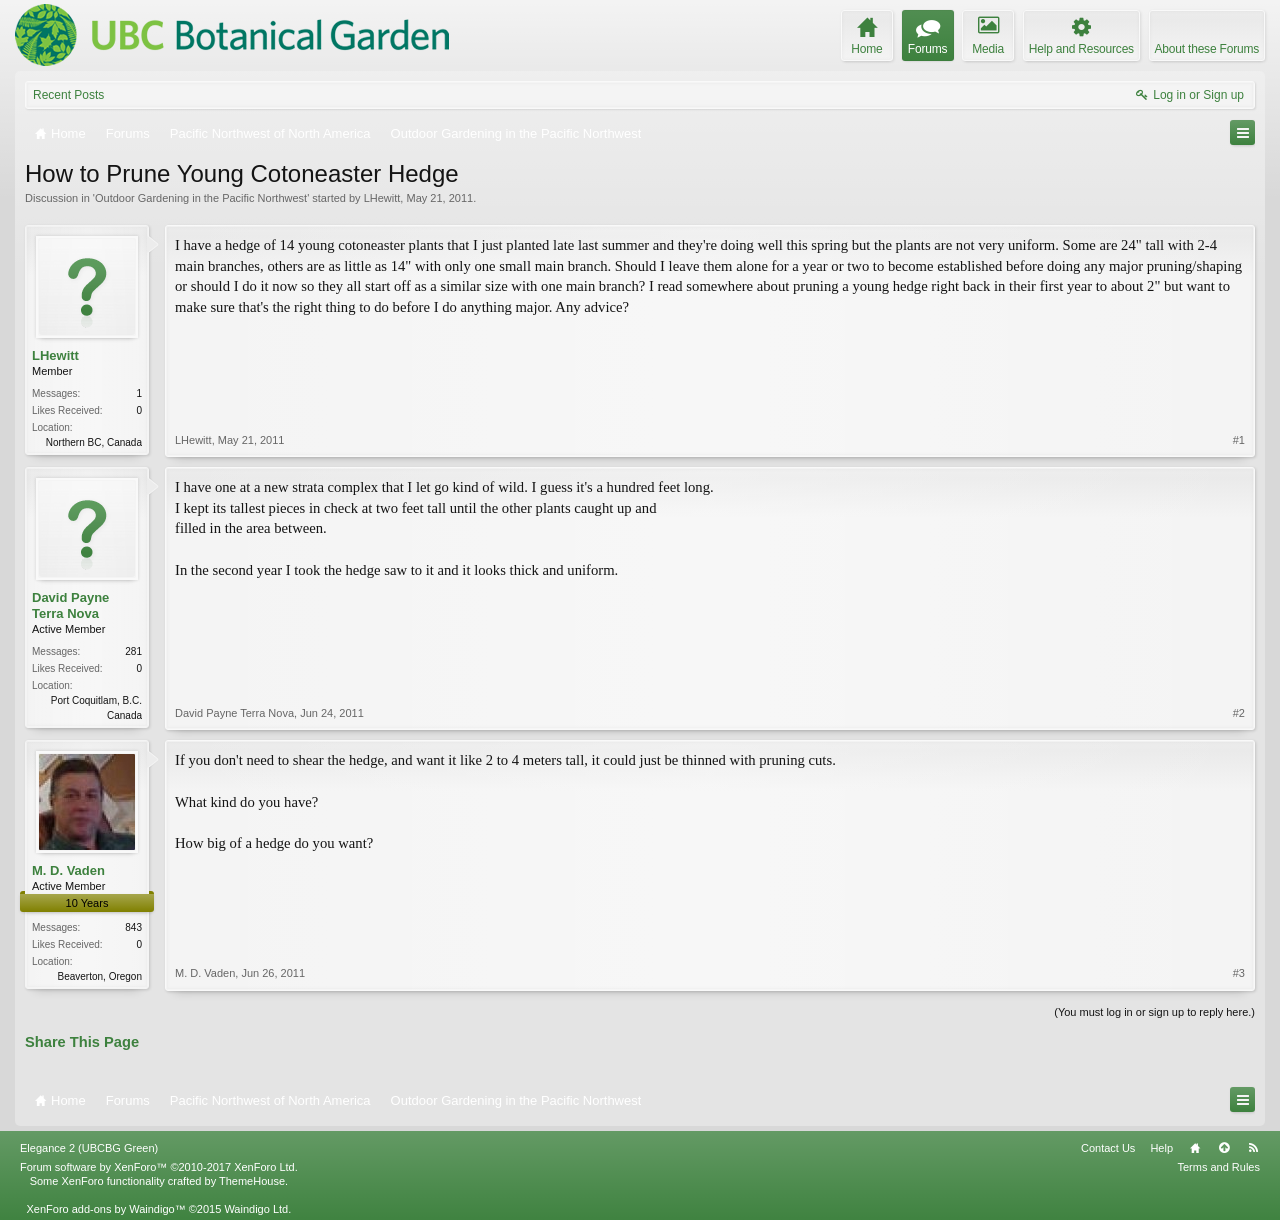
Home (1195, 1148)
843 (133, 927)
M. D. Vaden (68, 870)
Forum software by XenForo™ (159, 1167)
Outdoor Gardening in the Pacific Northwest (201, 198)
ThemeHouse (252, 1181)
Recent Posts (68, 95)
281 (133, 651)
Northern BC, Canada (94, 442)
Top (1224, 1148)
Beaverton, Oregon (100, 976)
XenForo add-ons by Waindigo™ (105, 1209)
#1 (1239, 440)
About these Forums (1207, 49)
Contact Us (1108, 1148)
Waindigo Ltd (256, 1209)
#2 (1239, 713)
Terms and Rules (1218, 1167)
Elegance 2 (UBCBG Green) (89, 1148)
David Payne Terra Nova (70, 605)
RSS (1253, 1148)
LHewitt (382, 198)
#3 (1239, 973)
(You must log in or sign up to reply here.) (1154, 1012)
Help (1161, 1148)
